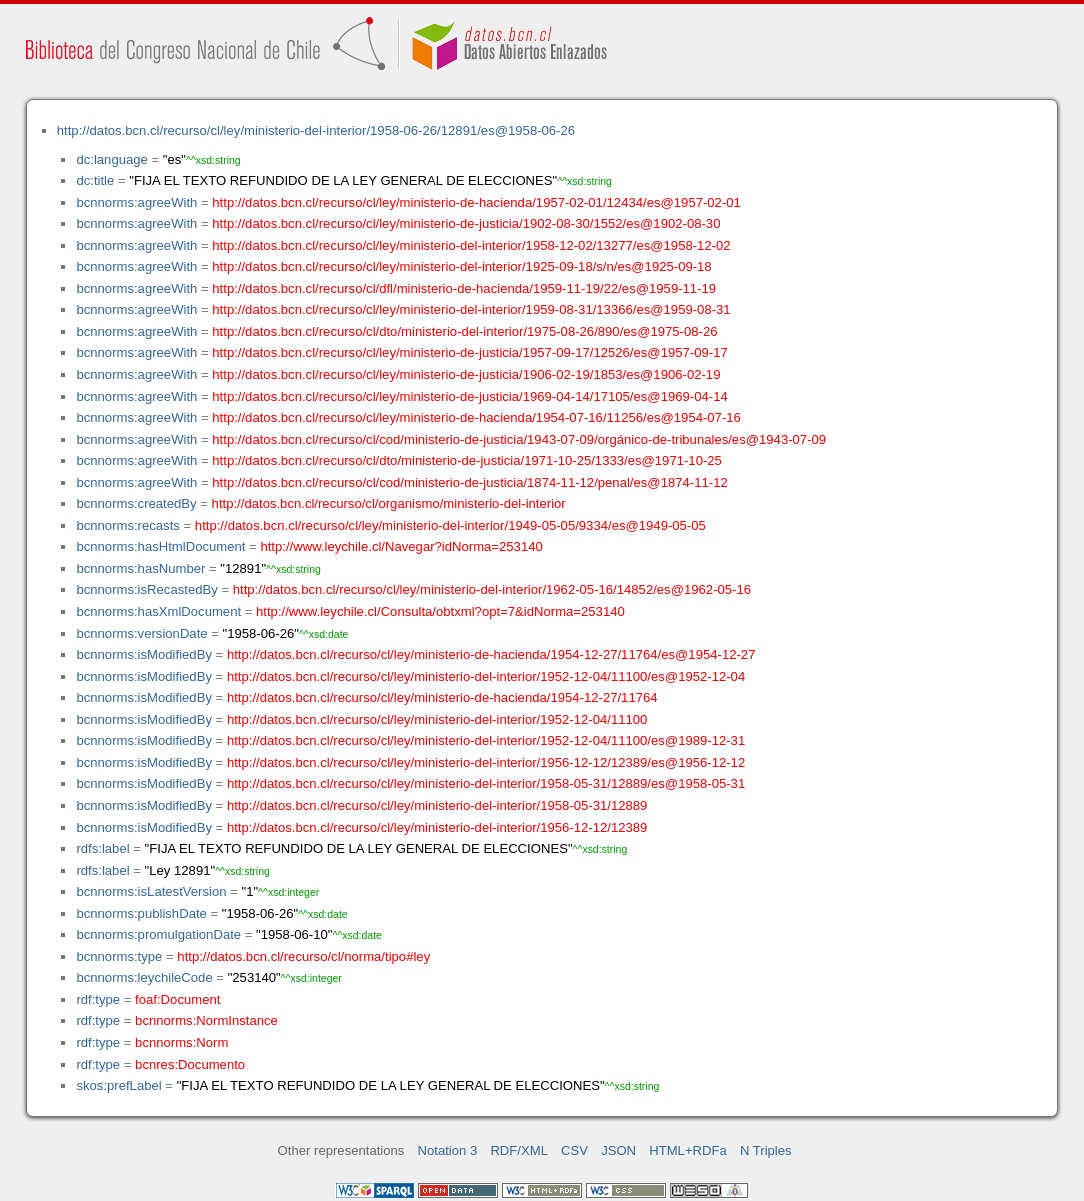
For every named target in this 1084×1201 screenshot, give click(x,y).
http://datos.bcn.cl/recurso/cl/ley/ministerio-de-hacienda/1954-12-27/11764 (442, 697)
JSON (618, 1150)
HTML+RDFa (688, 1150)
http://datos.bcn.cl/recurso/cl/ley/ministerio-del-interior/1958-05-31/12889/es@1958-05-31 (486, 783)
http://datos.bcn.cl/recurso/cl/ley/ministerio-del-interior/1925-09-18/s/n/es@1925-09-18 (461, 266)
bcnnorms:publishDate (141, 913)
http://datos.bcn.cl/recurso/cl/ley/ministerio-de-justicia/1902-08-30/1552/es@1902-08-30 (466, 223)
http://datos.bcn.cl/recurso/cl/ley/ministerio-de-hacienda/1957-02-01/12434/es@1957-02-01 (476, 202)
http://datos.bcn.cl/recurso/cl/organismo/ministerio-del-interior (389, 503)
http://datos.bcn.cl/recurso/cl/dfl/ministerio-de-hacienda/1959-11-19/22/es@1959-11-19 (464, 288)
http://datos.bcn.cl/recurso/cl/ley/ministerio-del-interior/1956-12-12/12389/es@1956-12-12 (486, 762)
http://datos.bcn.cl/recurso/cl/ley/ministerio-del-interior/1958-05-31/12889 (437, 805)
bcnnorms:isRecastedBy (146, 589)
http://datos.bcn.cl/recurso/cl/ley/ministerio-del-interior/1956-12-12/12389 (437, 827)
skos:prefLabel (118, 1085)
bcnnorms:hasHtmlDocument (160, 546)
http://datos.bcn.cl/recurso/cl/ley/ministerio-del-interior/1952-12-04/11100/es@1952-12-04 (486, 676)
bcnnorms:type (119, 956)
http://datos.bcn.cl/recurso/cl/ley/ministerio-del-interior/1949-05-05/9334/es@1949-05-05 (450, 525)
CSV (574, 1150)
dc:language (111, 159)
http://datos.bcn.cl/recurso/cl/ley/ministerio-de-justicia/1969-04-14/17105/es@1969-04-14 (469, 396)
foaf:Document (177, 999)
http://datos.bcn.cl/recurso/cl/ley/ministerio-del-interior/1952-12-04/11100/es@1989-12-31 (486, 740)
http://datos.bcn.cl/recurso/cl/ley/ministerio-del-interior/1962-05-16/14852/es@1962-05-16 (492, 589)
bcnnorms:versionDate (141, 633)
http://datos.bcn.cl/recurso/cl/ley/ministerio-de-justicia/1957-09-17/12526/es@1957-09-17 (469, 352)
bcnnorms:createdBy (136, 503)
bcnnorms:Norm (181, 1042)
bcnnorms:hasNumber (140, 568)
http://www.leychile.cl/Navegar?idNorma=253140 (401, 546)
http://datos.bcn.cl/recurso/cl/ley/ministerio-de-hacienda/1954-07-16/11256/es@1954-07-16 (476, 417)
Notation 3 (448, 1150)
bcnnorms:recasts (127, 525)
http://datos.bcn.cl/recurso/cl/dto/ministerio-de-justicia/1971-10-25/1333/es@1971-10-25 (467, 460)
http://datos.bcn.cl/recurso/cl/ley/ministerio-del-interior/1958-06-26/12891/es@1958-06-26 (316, 130)
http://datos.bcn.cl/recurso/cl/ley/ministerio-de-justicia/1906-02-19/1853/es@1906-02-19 (466, 374)
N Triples (766, 1150)
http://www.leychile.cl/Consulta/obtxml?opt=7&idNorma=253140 (440, 611)
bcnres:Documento (190, 1064)
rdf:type (98, 999)
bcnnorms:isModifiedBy (144, 654)
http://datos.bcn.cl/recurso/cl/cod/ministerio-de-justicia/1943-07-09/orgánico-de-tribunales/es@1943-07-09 (519, 439)
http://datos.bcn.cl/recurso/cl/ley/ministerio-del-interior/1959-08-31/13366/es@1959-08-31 (471, 309)
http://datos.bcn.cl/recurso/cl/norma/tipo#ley (303, 956)
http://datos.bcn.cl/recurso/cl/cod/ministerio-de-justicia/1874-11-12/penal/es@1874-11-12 (469, 482)
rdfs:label (102, 848)
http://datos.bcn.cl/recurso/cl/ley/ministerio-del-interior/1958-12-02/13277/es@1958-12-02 (471, 245)
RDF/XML (519, 1150)
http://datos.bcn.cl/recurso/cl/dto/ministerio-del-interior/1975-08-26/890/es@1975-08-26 (464, 331)
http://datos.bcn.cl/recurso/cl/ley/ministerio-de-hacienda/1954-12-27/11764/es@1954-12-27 (491, 654)
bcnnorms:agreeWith (136, 202)
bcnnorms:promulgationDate (158, 934)
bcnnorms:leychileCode (144, 977)
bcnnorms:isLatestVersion (151, 891)
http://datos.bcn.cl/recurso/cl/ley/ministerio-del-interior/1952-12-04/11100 (437, 719)
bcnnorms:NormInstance (206, 1020)
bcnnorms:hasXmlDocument (158, 611)
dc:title (95, 180)
